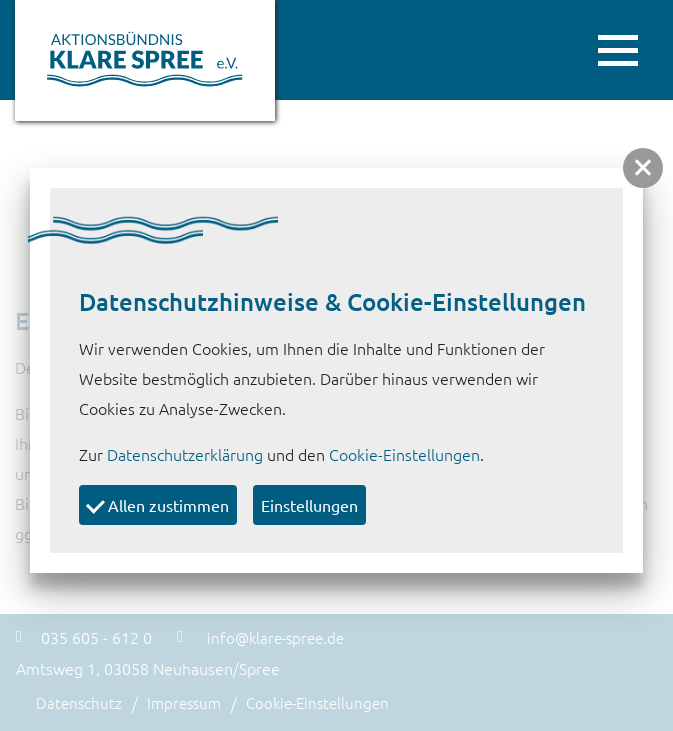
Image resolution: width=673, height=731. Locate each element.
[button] (643, 168)
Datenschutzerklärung (185, 454)
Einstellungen (309, 505)
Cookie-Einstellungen (404, 454)
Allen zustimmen (157, 504)
